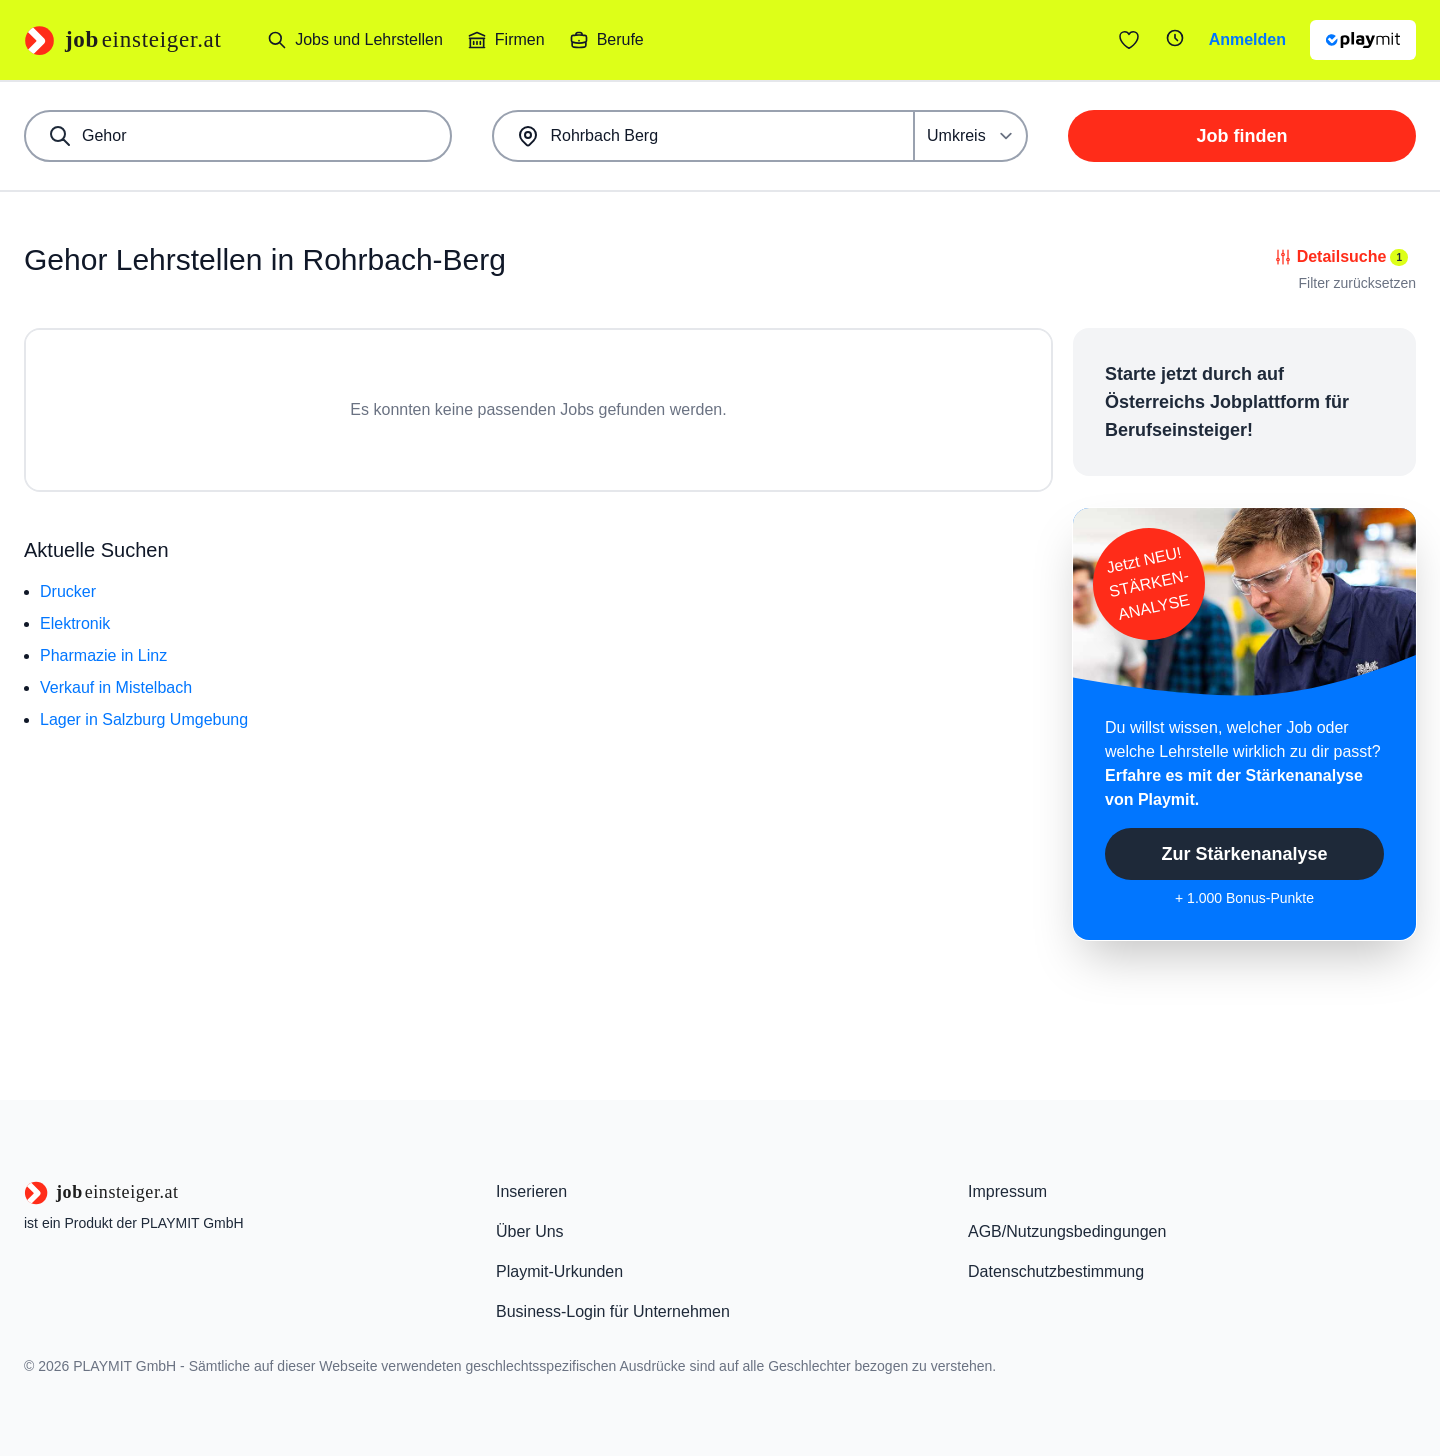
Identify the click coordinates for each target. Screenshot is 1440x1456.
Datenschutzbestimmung (1056, 1271)
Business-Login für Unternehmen (613, 1311)
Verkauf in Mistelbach (116, 687)
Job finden (1242, 136)
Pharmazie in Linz (103, 655)
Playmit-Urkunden (559, 1271)
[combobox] (238, 136)
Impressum (1007, 1191)
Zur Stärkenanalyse (1244, 854)
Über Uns (530, 1231)
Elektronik (75, 623)
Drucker (68, 591)
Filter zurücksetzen (1357, 283)
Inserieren (531, 1191)
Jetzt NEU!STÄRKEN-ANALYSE (1148, 583)
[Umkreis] (971, 136)
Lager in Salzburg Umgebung (144, 719)
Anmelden (1247, 39)
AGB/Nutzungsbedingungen (1067, 1231)
